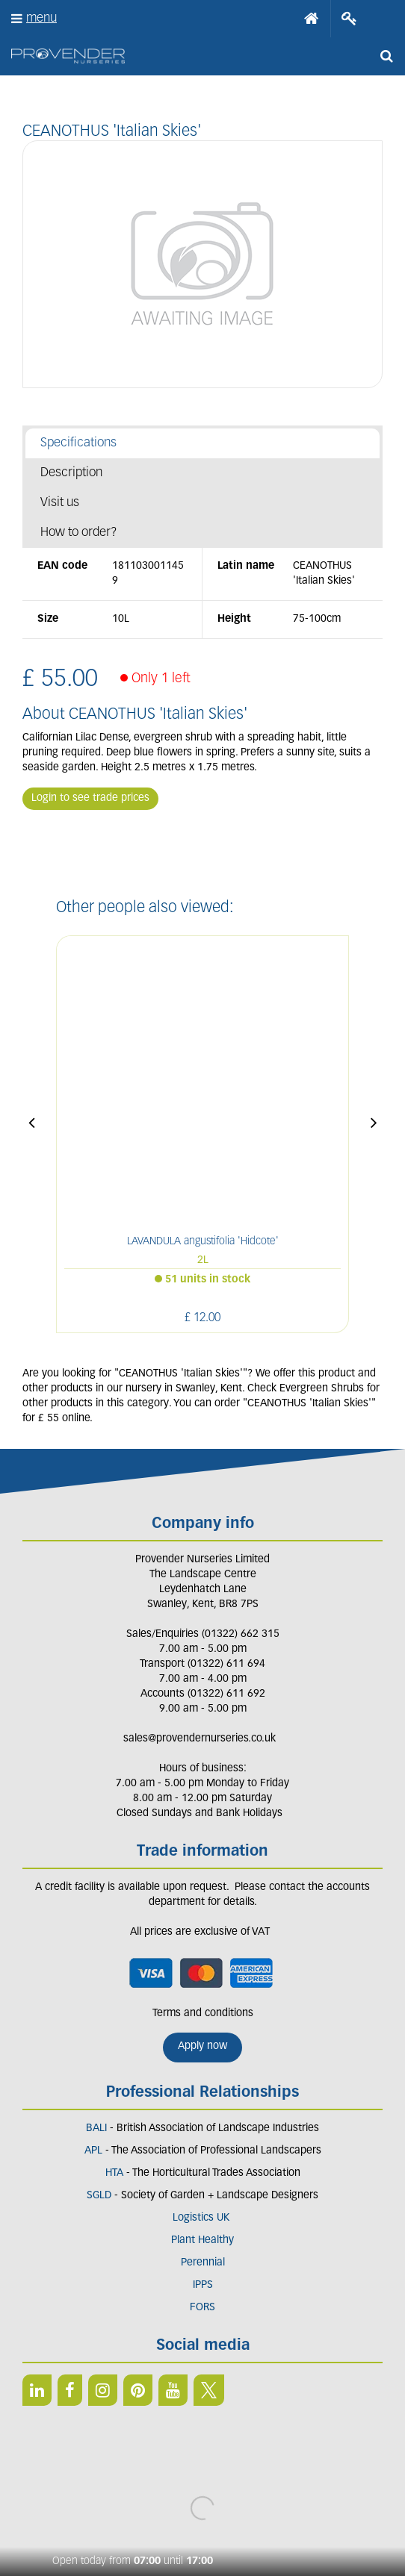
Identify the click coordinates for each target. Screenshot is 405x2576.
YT (173, 2390)
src (386, 56)
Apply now (202, 2046)
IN (102, 2390)
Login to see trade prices (90, 798)
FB (70, 2390)
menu (41, 18)
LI (37, 2390)
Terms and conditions (202, 2013)
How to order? (78, 532)
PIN (137, 2390)
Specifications (78, 443)
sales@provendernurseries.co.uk (199, 1738)
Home (311, 18)
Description (71, 473)
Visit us (59, 502)
